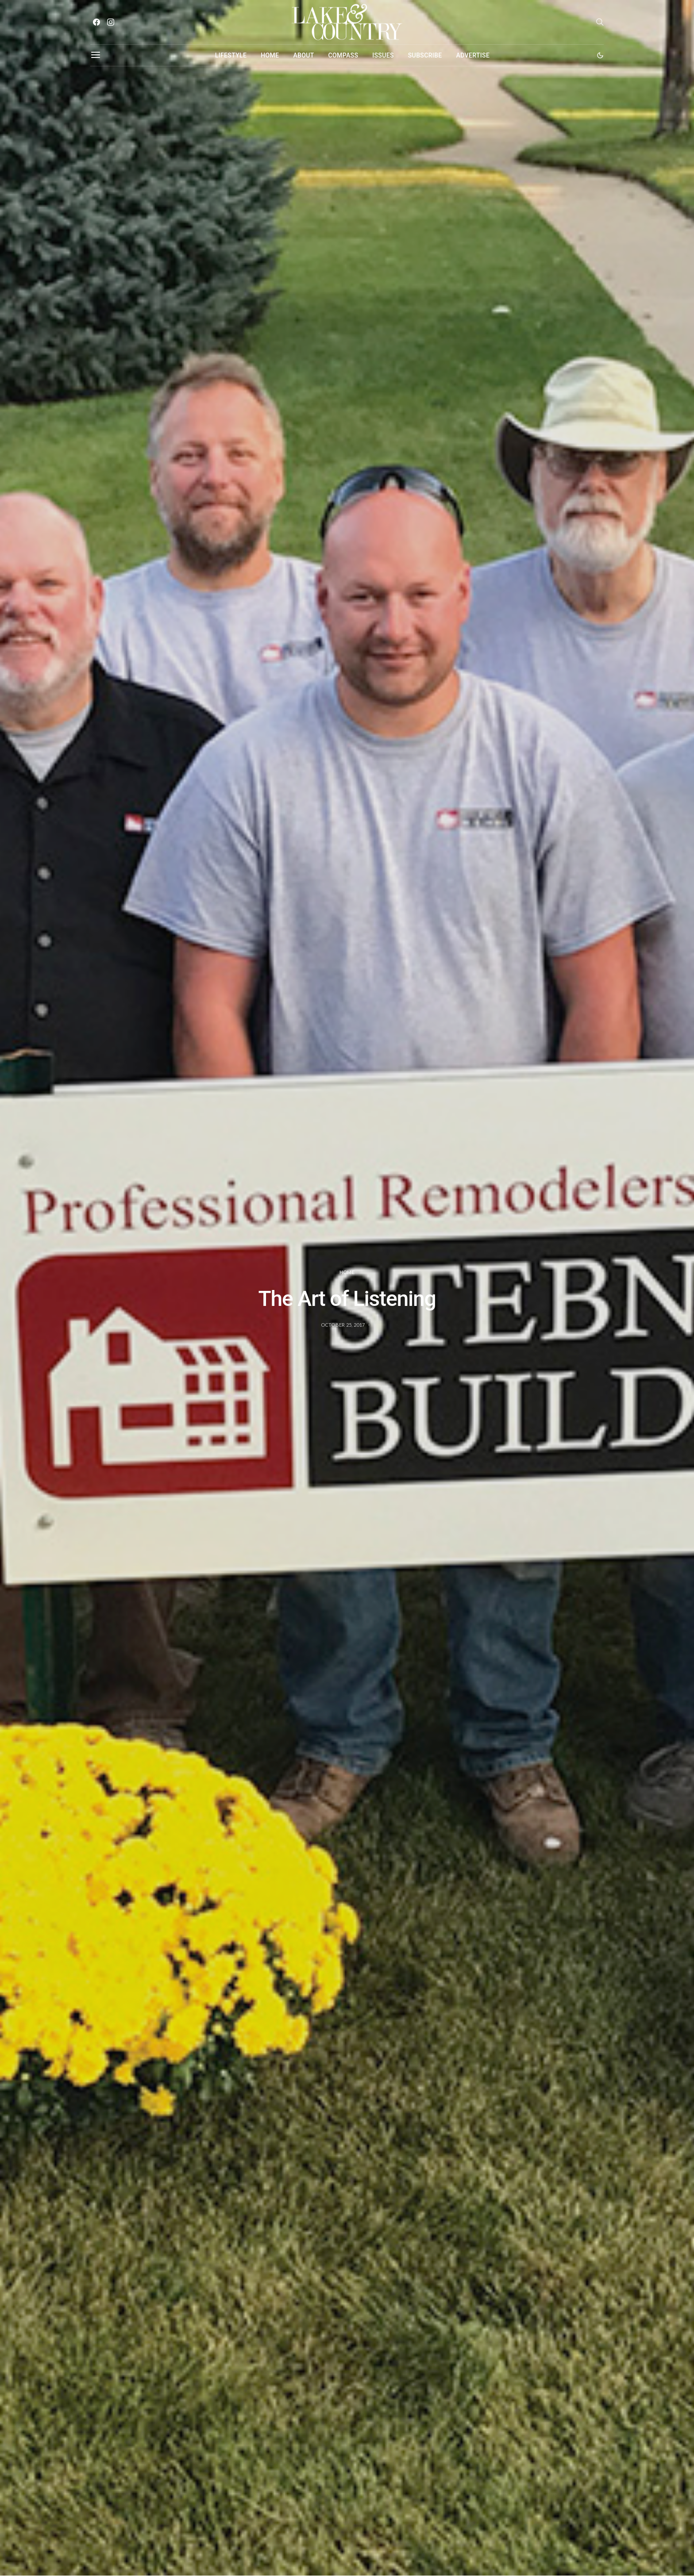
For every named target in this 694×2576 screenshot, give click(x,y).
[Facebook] (96, 22)
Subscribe (425, 55)
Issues (383, 55)
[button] (600, 55)
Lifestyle (231, 55)
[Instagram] (110, 22)
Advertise (473, 55)
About (303, 55)
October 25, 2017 (343, 1325)
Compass (343, 55)
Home (270, 55)
